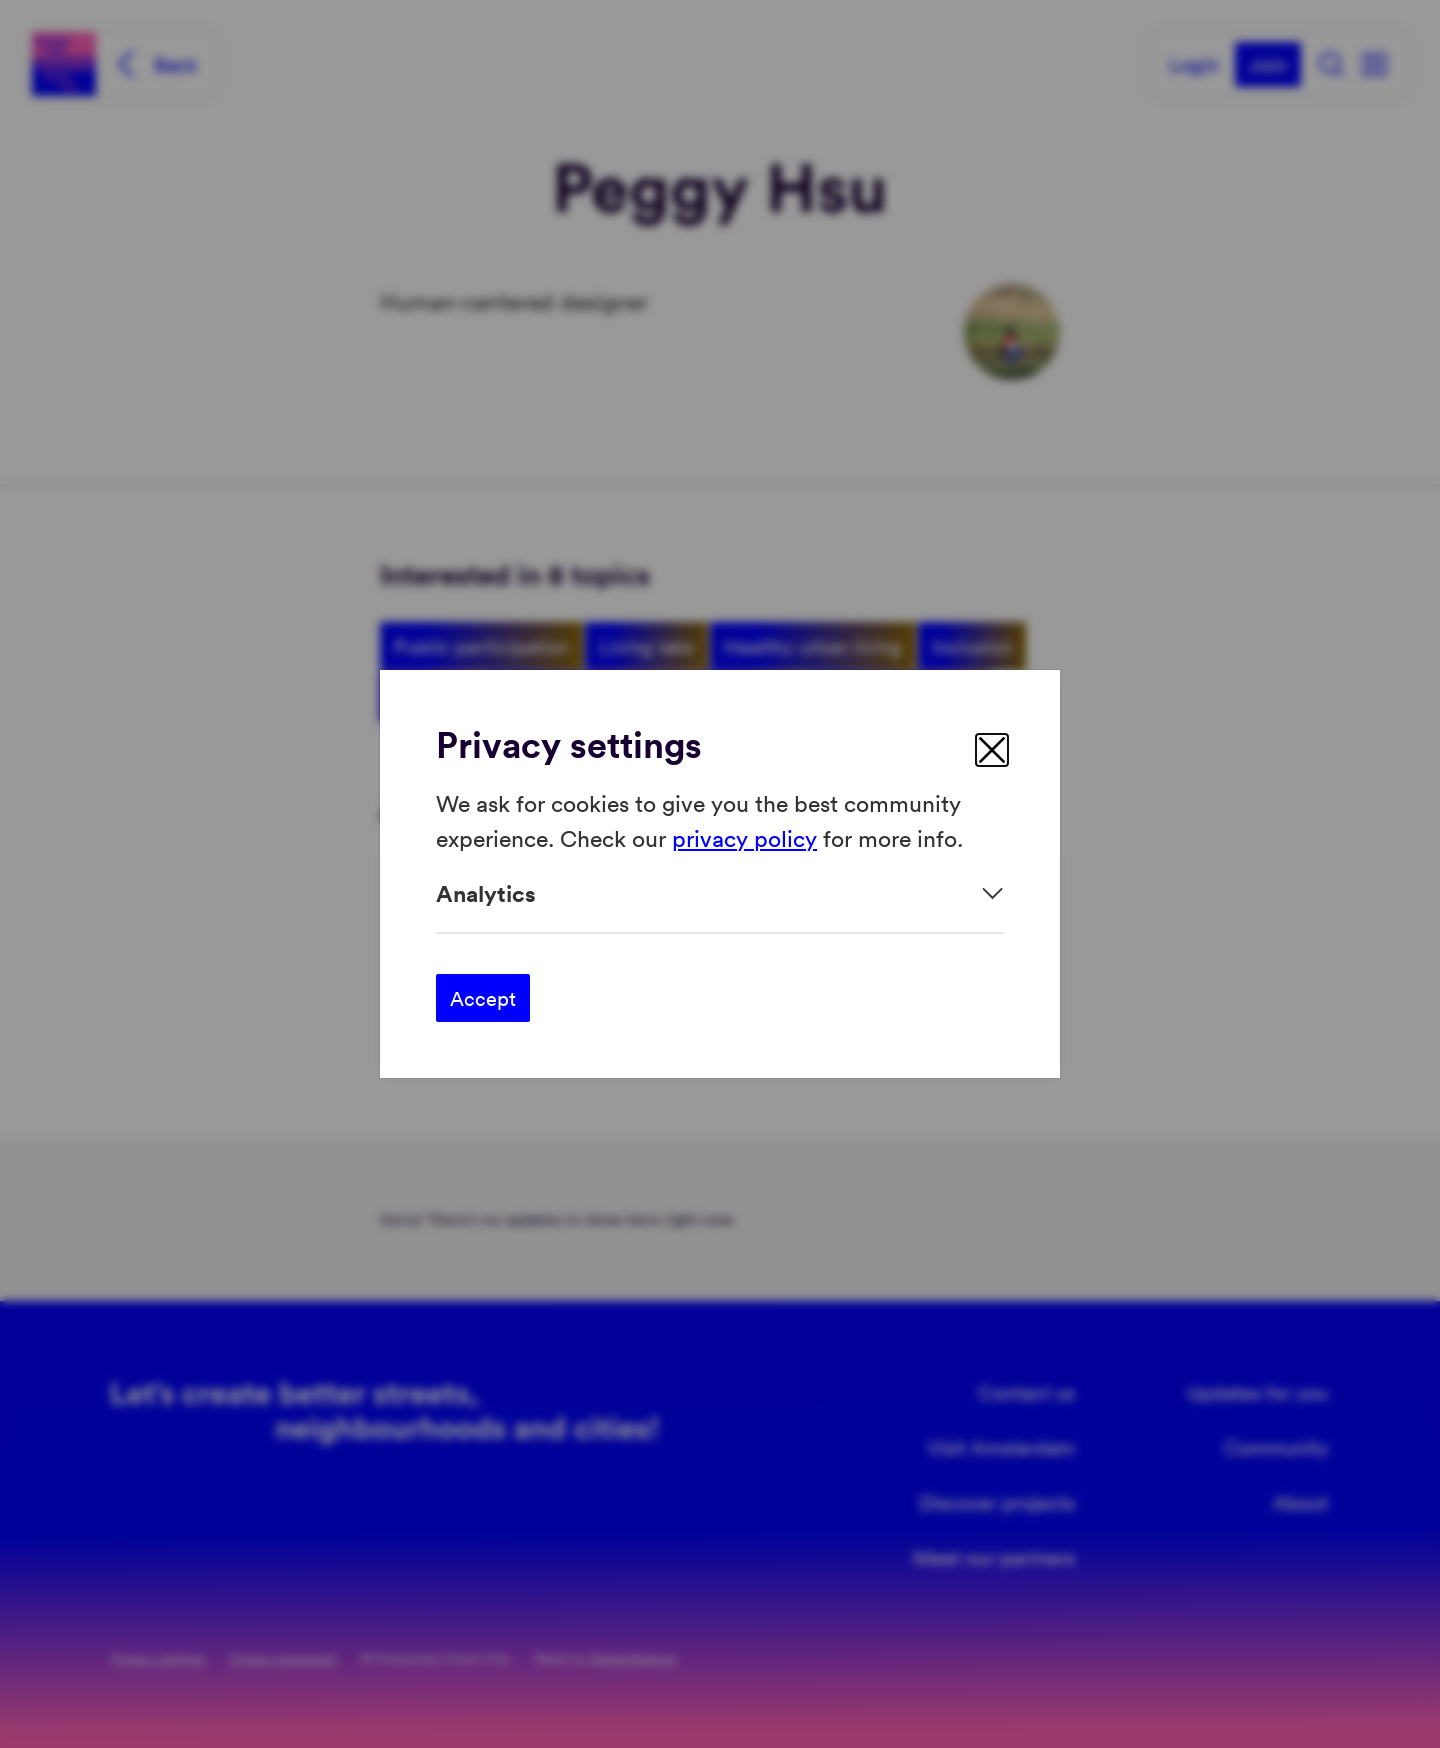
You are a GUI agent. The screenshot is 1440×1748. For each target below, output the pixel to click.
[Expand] (720, 893)
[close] (992, 750)
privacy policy (744, 836)
